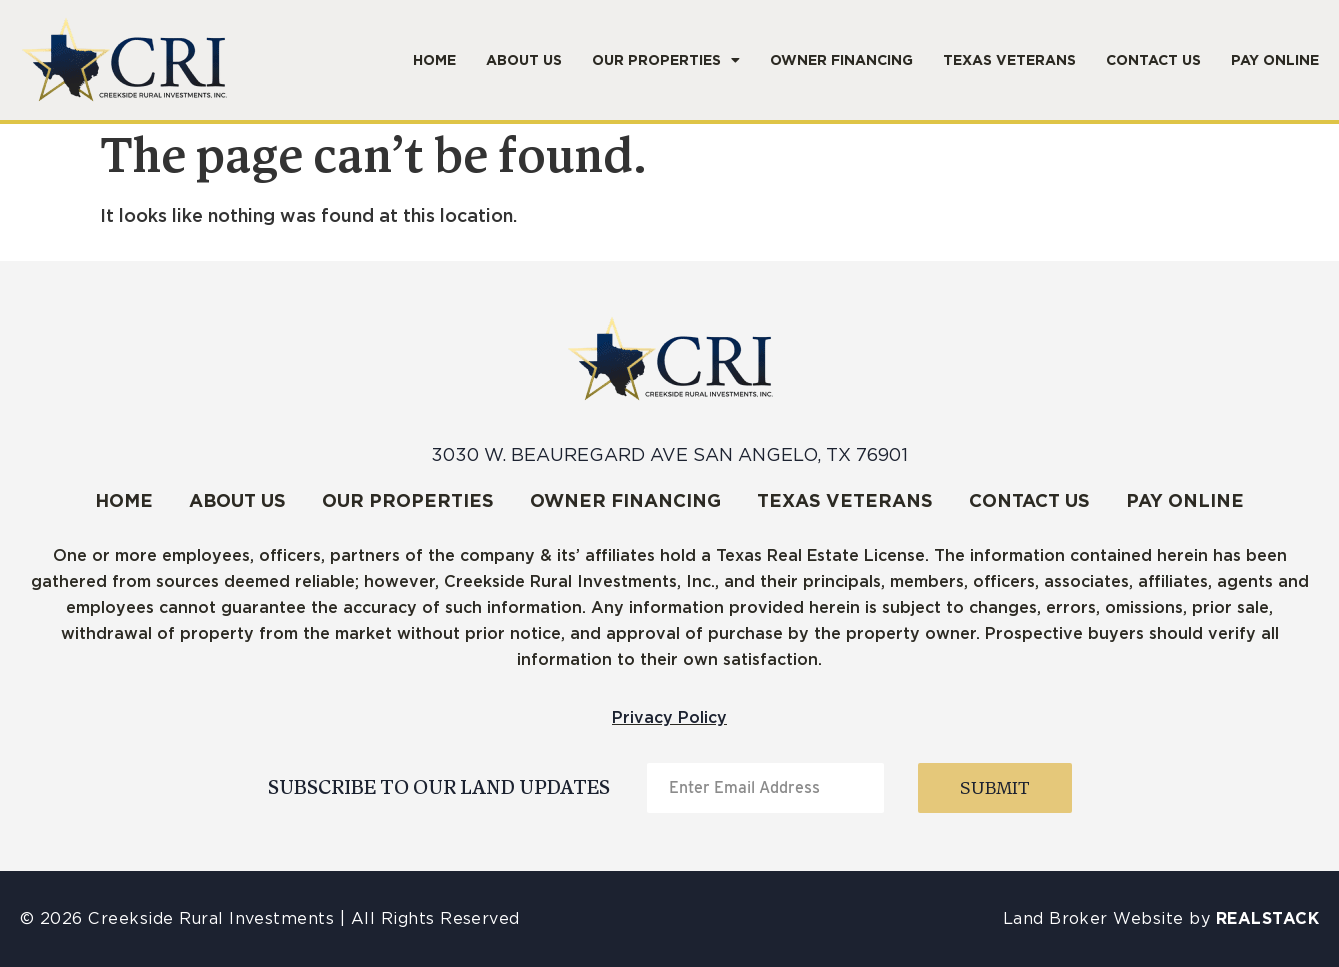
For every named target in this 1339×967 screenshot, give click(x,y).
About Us (524, 60)
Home (434, 60)
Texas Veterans (1009, 60)
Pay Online (1275, 60)
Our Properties (666, 60)
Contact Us (1153, 60)
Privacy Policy (669, 717)
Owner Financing (841, 60)
